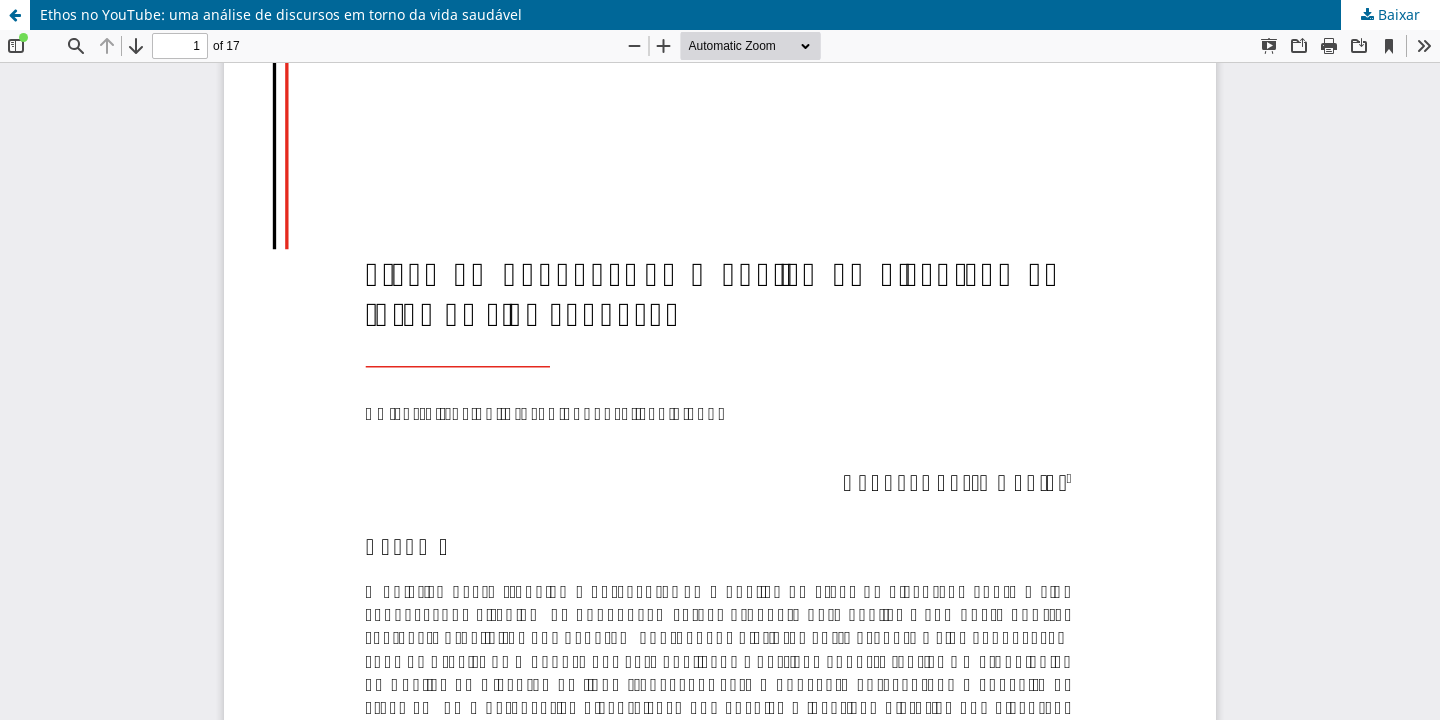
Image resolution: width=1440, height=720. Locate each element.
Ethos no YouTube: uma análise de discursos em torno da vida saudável (281, 14)
